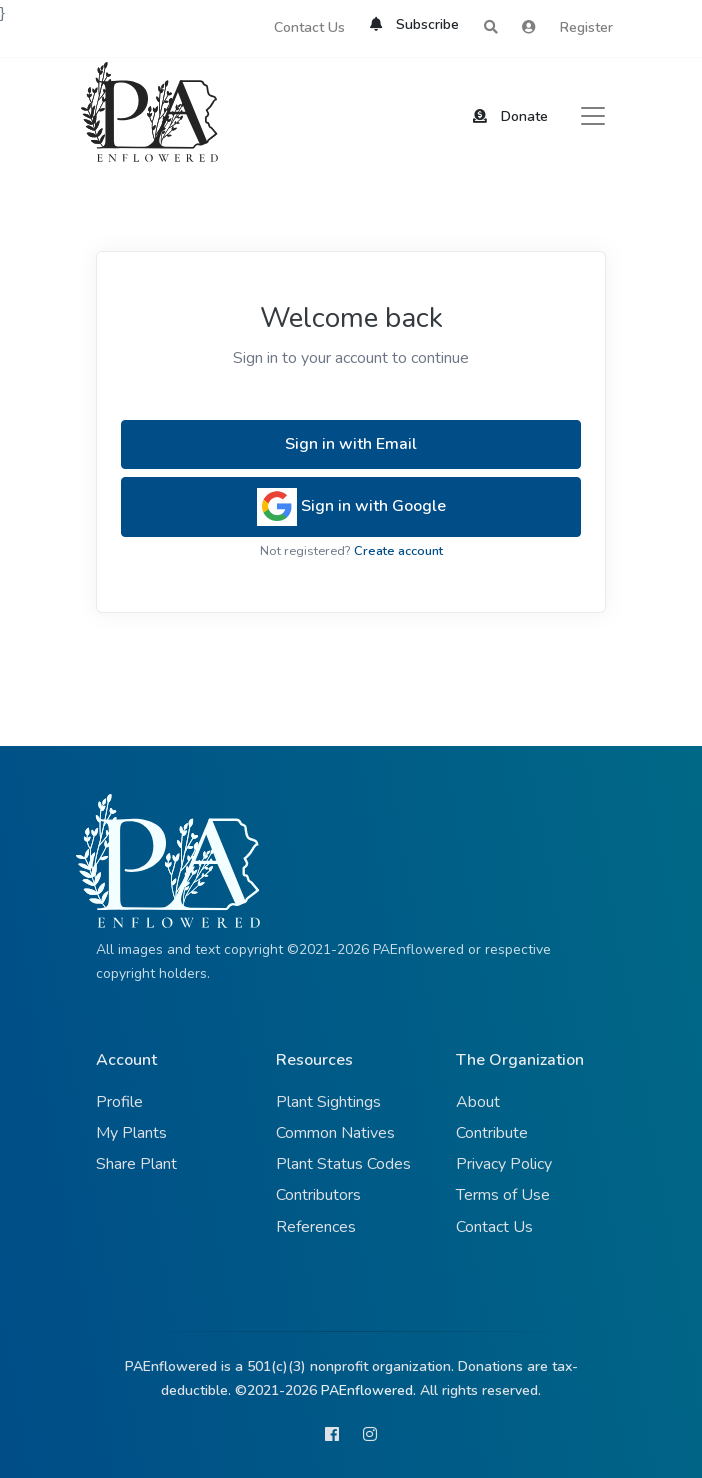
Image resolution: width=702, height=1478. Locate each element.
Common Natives (335, 1133)
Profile (119, 1102)
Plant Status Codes (343, 1164)
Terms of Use (503, 1195)
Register (586, 27)
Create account (398, 551)
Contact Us (309, 27)
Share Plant (136, 1164)
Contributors (318, 1195)
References (316, 1227)
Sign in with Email (351, 444)
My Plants (131, 1133)
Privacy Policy (504, 1164)
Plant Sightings (328, 1102)
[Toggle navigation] (593, 116)
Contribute (492, 1133)
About (478, 1102)
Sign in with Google (351, 507)
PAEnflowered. (368, 1390)
